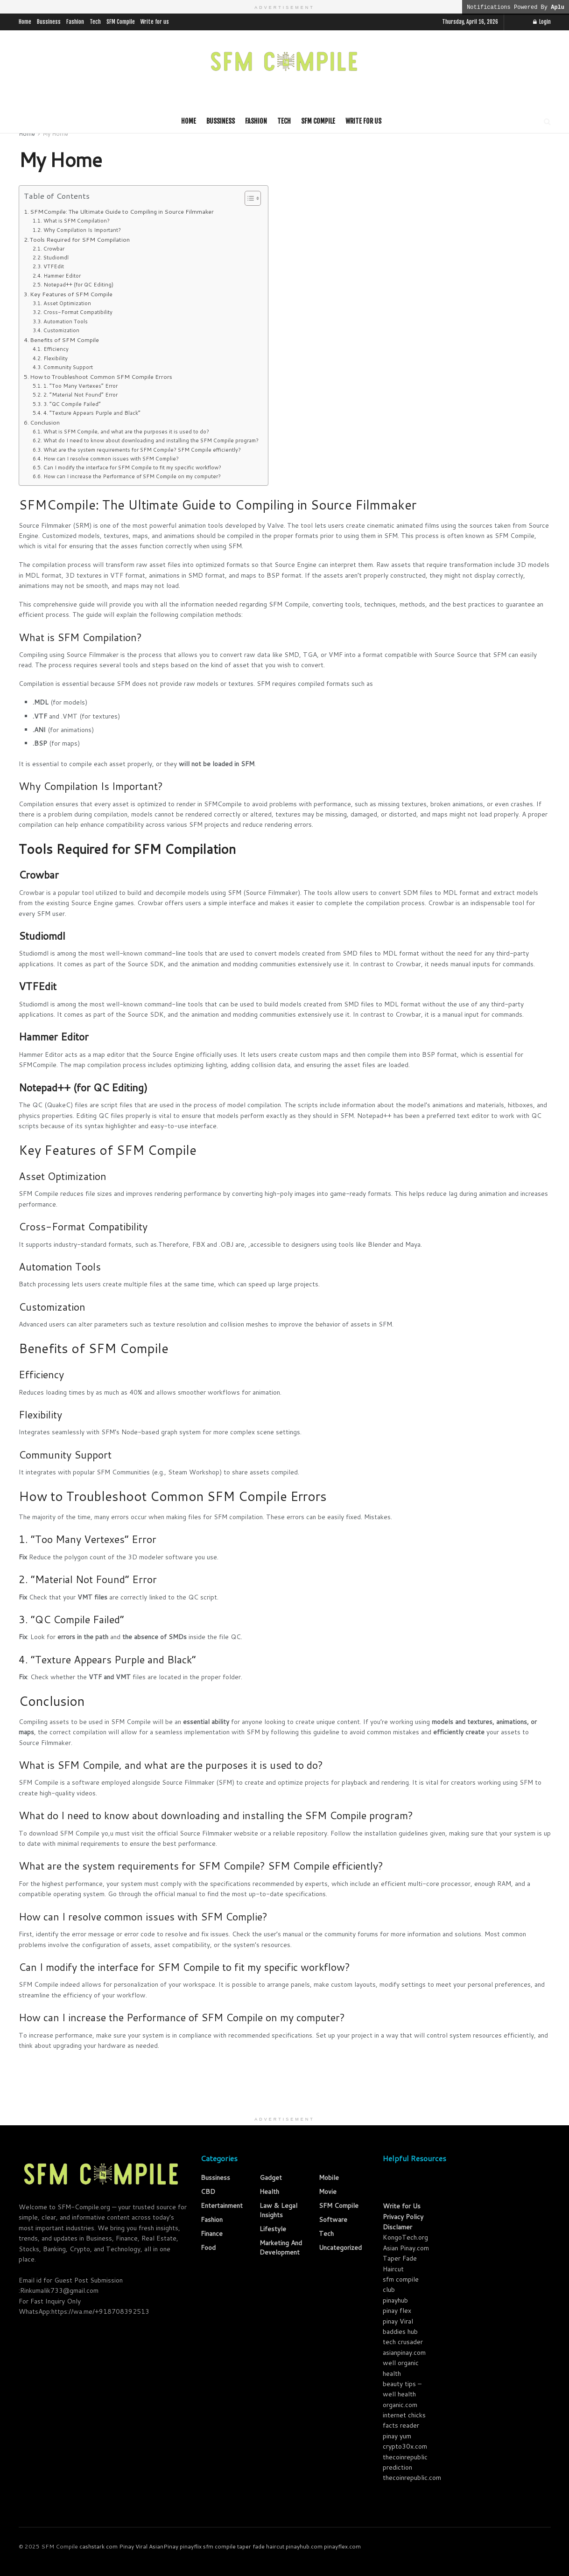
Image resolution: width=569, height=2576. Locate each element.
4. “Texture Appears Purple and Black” (91, 413)
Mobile (329, 2177)
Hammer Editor (62, 275)
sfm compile (219, 2546)
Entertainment (222, 2205)
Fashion (75, 21)
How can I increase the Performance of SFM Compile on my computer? (132, 476)
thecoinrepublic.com (412, 2477)
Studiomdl (56, 257)
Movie (328, 2191)
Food (208, 2247)
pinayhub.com (304, 2546)
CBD (208, 2191)
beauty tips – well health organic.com (402, 2394)
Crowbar (53, 248)
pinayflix (191, 2546)
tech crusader (403, 2341)
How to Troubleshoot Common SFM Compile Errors (101, 376)
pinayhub (395, 2300)
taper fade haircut (260, 2546)
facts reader (401, 2425)
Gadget (271, 2177)
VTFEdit (53, 266)
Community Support (68, 367)
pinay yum (397, 2436)
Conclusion (45, 422)
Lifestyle (273, 2229)
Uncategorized (340, 2247)
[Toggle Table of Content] (248, 198)
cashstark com (98, 2546)
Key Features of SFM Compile (71, 294)
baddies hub (400, 2331)
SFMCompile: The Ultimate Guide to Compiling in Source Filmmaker (122, 211)
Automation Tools (65, 321)
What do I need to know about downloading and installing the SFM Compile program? (151, 440)
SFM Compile (120, 21)
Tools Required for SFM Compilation (80, 239)
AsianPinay (163, 2546)
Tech (95, 21)
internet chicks (404, 2415)
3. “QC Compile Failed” (72, 404)
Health (269, 2191)
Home (25, 21)
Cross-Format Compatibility (77, 312)
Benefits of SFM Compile (64, 339)
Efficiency (56, 349)
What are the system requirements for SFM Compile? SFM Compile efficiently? (142, 450)
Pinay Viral (133, 2546)
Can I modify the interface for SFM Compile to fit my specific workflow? (132, 467)
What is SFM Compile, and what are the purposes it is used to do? (126, 431)
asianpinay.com (404, 2352)
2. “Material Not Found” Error (80, 394)
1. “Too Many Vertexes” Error (80, 386)
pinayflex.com (342, 2546)
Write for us (154, 21)
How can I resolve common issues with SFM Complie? (111, 458)
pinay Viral (398, 2321)
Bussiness (49, 21)
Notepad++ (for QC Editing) (78, 284)
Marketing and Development (281, 2247)
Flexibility (55, 358)
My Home (55, 134)
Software (333, 2219)
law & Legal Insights (278, 2210)
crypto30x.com (405, 2446)
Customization (61, 330)
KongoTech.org (405, 2237)
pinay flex (397, 2310)
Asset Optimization (67, 303)
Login (542, 21)
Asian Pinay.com (406, 2248)
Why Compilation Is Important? (82, 230)
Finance (212, 2233)
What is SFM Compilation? (76, 220)
